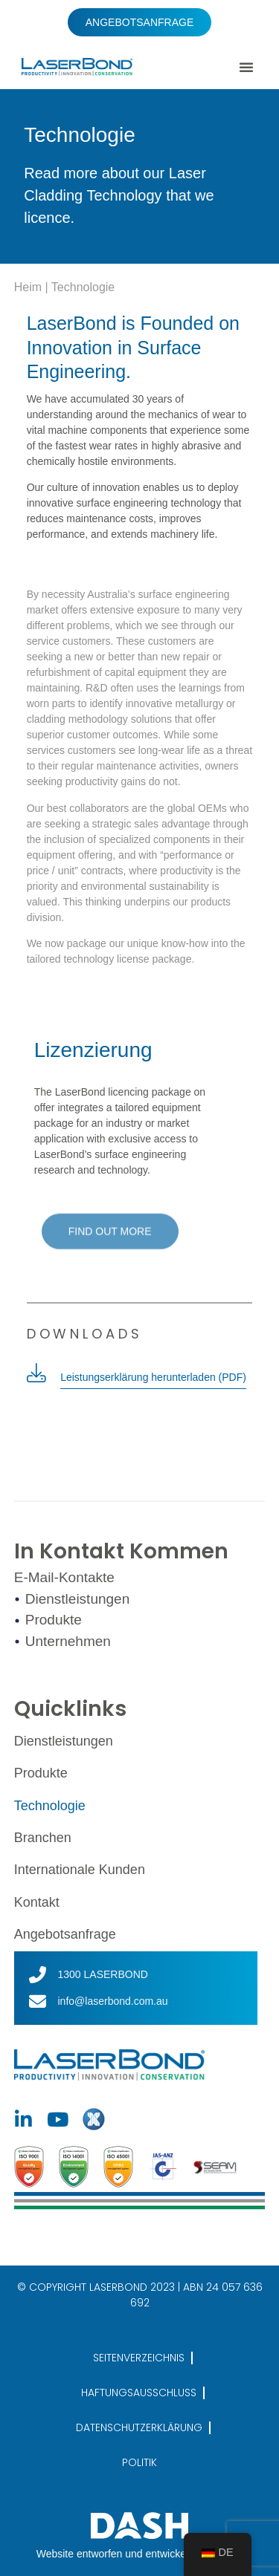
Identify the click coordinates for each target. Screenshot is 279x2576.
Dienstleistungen (63, 1741)
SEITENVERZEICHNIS (139, 2357)
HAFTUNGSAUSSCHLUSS (138, 2392)
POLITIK (139, 2462)
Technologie (50, 1805)
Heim (28, 287)
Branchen (42, 1837)
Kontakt (37, 1902)
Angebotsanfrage (65, 1934)
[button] (246, 67)
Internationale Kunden (79, 1869)
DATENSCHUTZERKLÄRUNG (139, 2427)
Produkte (41, 1773)
